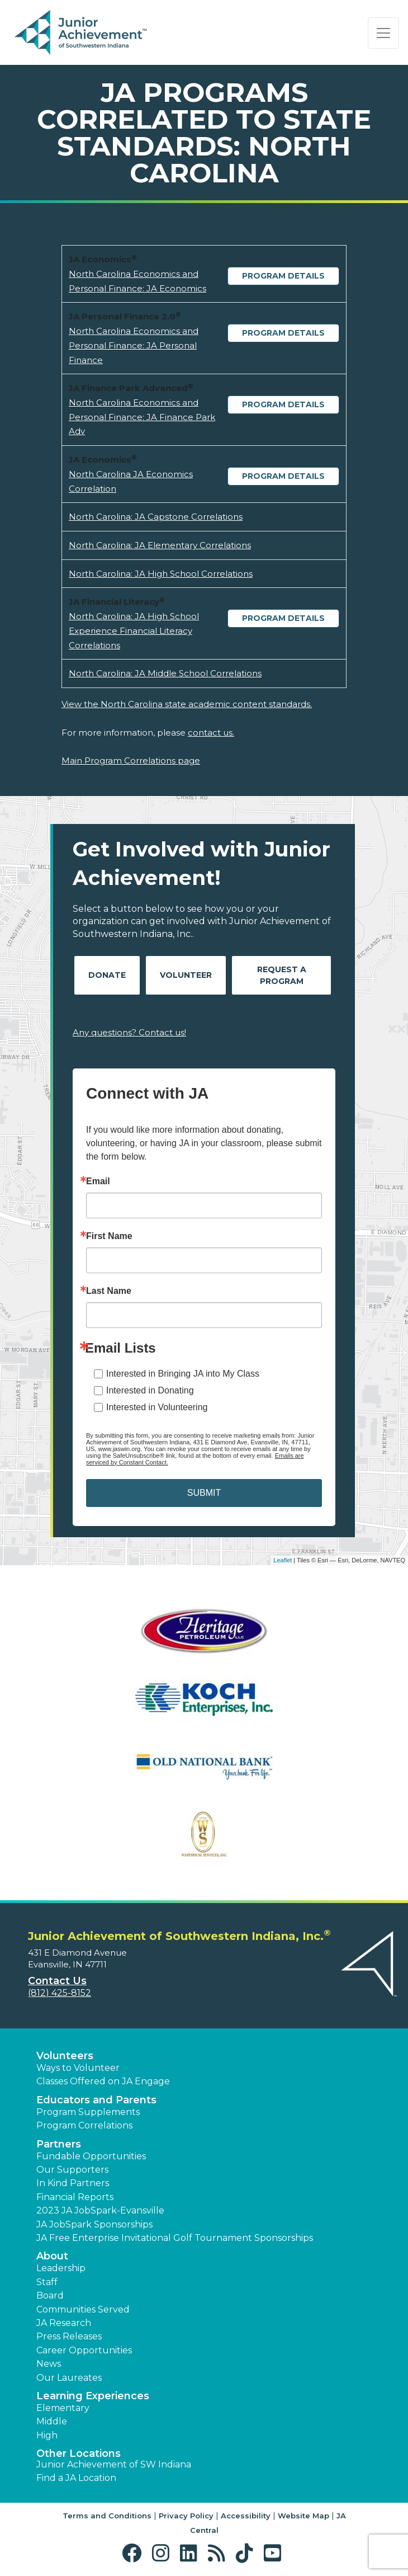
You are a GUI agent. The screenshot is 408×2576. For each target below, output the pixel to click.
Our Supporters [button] (72, 2169)
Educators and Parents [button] (96, 2100)
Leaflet (282, 1560)
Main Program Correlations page (130, 760)
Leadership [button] (61, 2268)
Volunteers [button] (64, 2056)
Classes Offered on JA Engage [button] (103, 2081)
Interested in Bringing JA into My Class (182, 1373)
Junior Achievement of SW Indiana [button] (113, 2464)
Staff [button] (47, 2282)
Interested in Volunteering (156, 1407)
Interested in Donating (150, 1390)
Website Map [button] (303, 2515)
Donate (107, 975)
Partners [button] (58, 2144)
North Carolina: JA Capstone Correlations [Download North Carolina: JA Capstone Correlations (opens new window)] (156, 516)
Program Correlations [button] (84, 2125)
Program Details (283, 276)
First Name (109, 1236)
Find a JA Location (76, 2478)
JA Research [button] (63, 2323)
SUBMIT (204, 1492)
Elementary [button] (62, 2408)
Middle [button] (51, 2421)
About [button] (52, 2256)
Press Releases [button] (69, 2336)
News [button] (48, 2363)
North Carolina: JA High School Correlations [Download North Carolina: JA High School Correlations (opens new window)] (161, 573)
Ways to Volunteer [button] (78, 2067)
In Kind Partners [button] (72, 2183)
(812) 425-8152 (59, 1993)
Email (98, 1181)
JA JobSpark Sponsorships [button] (94, 2224)
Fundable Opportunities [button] (91, 2156)
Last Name (108, 1291)
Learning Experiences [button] (92, 2396)
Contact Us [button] (57, 1981)
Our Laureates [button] (69, 2377)
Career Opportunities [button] (84, 2350)
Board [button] (50, 2295)
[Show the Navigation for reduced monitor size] (383, 33)
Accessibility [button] (246, 2515)
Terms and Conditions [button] (107, 2515)
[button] (134, 2553)
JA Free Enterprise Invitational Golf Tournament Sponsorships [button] (174, 2238)
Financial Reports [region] (74, 2197)
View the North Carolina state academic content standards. (186, 704)
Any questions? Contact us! (129, 1032)
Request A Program (281, 975)
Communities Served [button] (83, 2309)
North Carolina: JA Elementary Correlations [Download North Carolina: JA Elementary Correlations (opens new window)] (160, 545)
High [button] (47, 2435)
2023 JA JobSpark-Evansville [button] (100, 2210)
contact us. (211, 732)
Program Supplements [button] (88, 2112)
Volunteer (186, 975)
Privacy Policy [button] (186, 2515)
